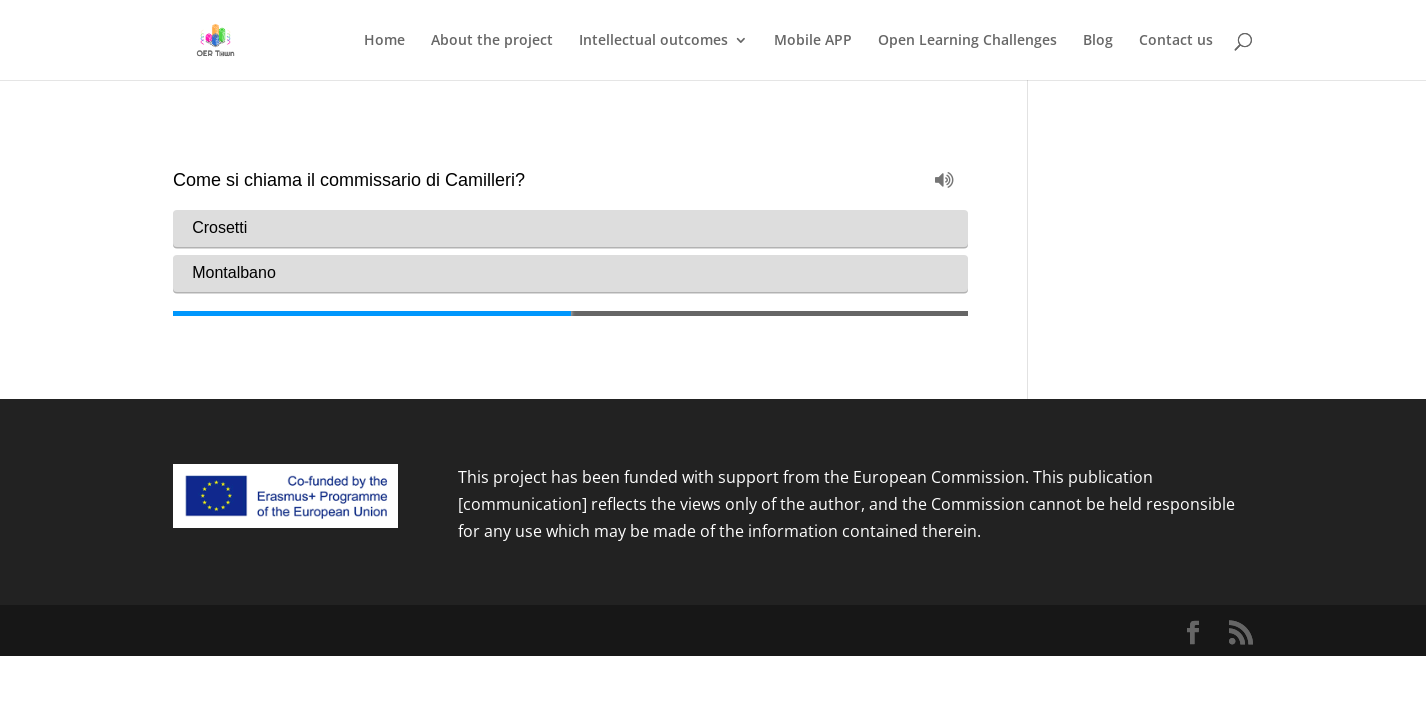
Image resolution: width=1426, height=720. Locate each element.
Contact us (1176, 41)
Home (384, 41)
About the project (492, 41)
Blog (1098, 41)
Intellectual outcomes (653, 41)
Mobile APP (813, 41)
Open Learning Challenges (967, 41)
